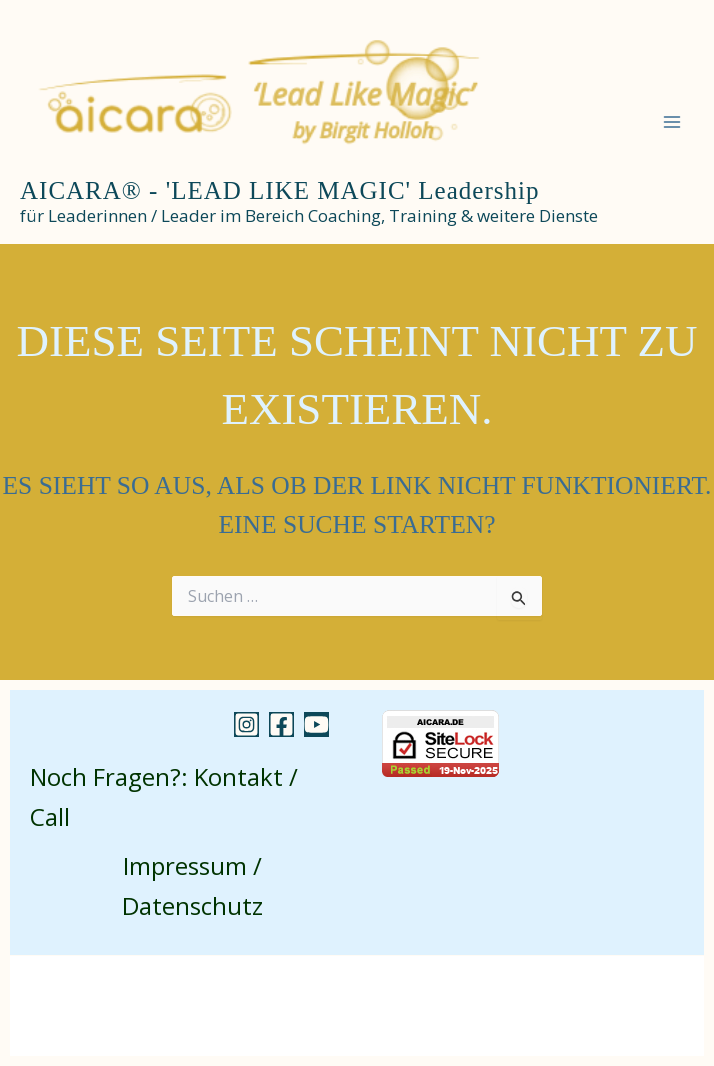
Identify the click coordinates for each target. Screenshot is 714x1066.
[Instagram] (246, 724)
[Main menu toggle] (672, 122)
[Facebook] (281, 724)
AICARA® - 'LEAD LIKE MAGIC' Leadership (279, 190)
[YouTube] (316, 724)
